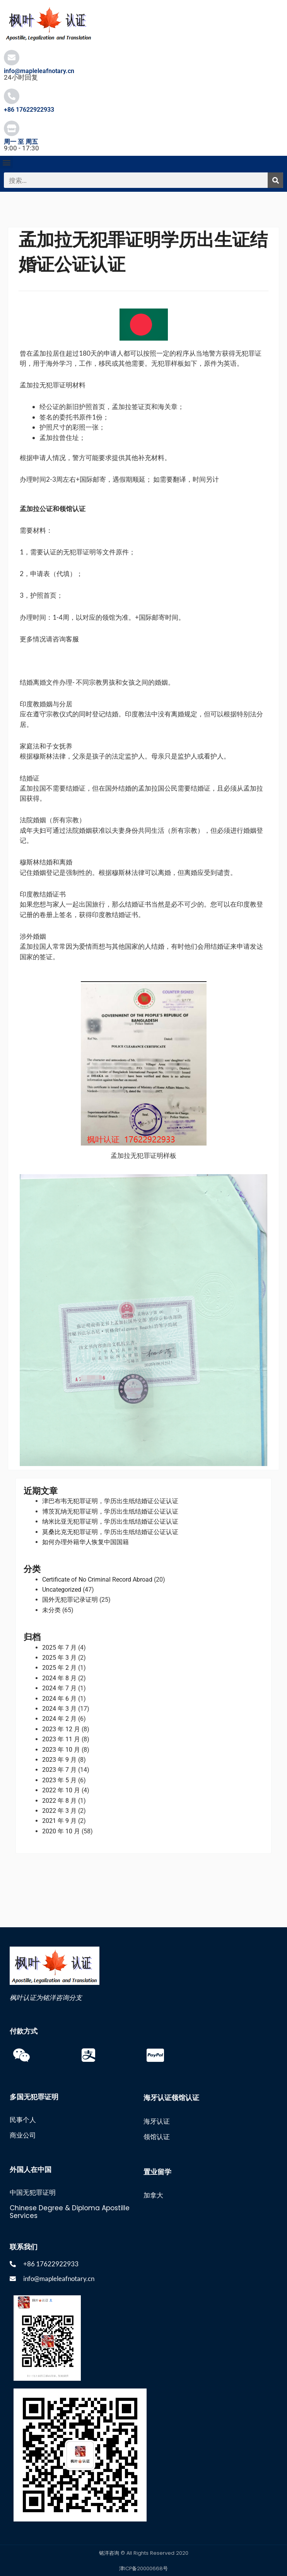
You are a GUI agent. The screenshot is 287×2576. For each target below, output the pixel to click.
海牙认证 (157, 2121)
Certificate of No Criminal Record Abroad (97, 1579)
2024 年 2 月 (59, 1718)
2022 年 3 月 (59, 1810)
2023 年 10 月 (61, 1749)
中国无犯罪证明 (33, 2192)
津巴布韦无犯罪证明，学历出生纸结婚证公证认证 (110, 1501)
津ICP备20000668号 (143, 2568)
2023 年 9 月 (59, 1759)
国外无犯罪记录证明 (70, 1599)
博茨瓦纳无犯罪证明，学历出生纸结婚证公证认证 (110, 1511)
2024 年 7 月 (59, 1688)
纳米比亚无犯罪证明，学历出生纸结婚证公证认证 (110, 1521)
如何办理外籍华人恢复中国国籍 (85, 1542)
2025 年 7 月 (59, 1647)
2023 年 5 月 (59, 1780)
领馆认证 (157, 2136)
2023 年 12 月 (61, 1729)
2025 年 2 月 (59, 1667)
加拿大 (153, 2195)
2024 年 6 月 (59, 1698)
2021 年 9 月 (59, 1820)
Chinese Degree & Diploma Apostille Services (70, 2211)
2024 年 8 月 (59, 1678)
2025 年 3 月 (59, 1657)
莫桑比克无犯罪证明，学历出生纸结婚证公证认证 (110, 1532)
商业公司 (23, 2135)
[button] (6, 162)
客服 (72, 639)
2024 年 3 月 (59, 1708)
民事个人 (23, 2119)
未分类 (51, 1610)
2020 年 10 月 (61, 1831)
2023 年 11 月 (61, 1739)
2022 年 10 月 (61, 1790)
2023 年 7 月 (59, 1769)
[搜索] (275, 180)
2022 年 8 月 (59, 1800)
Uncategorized (61, 1589)
